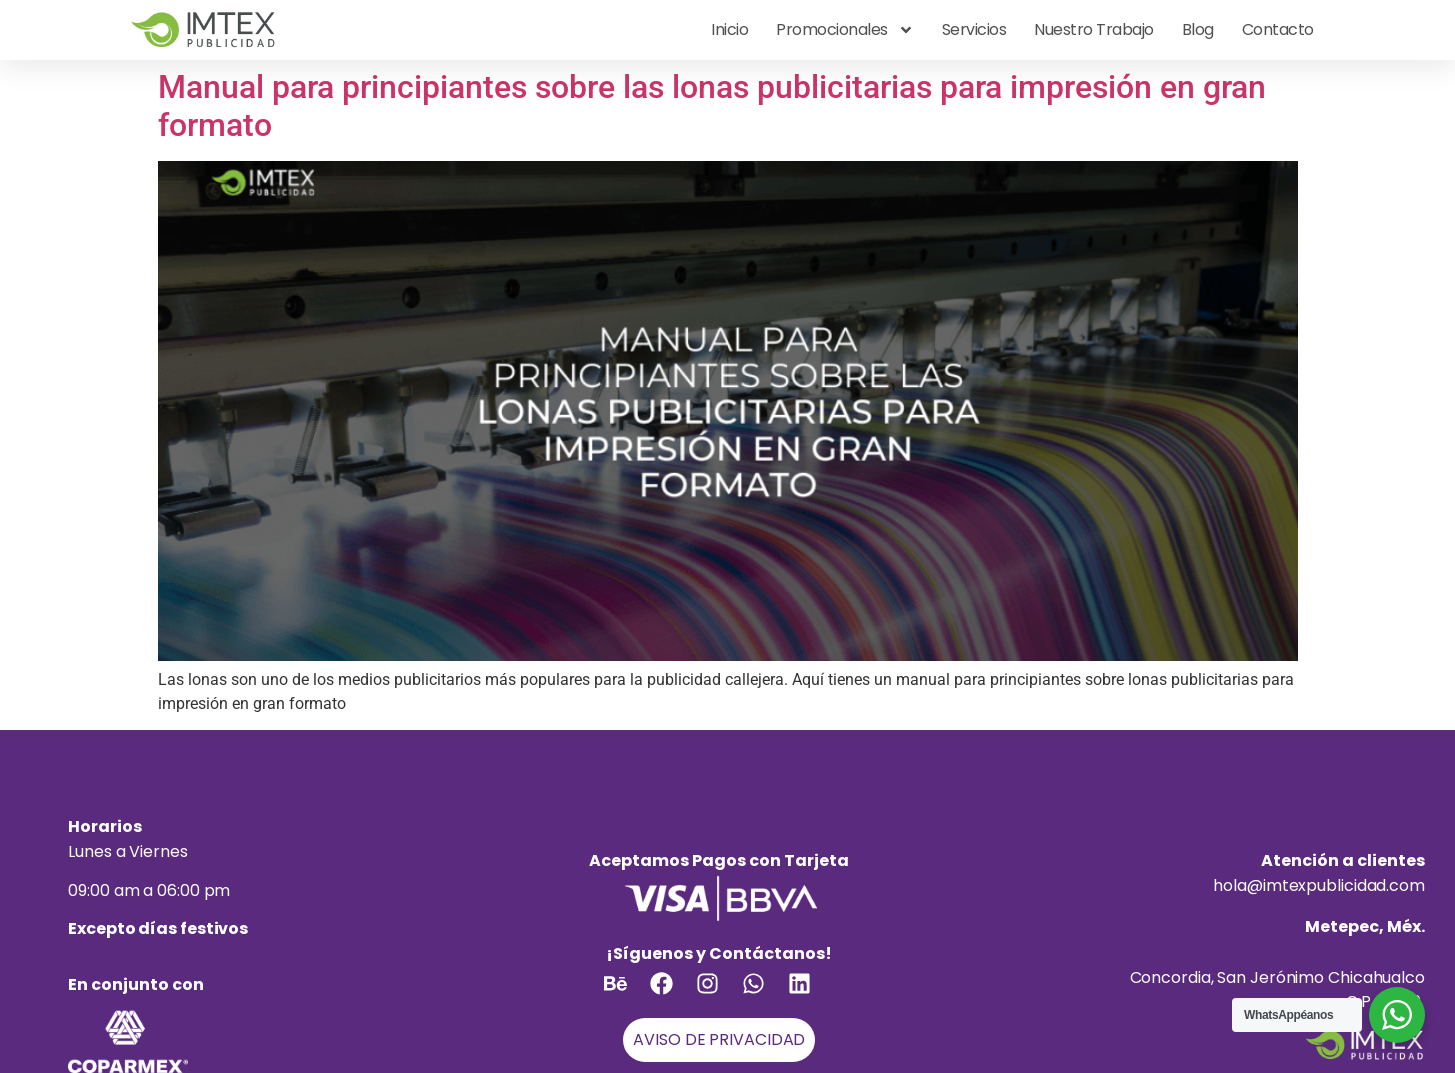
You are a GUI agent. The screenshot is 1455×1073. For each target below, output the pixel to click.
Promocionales (845, 30)
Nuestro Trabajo (1094, 29)
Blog (1198, 29)
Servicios (974, 29)
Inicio (729, 29)
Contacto (1278, 29)
